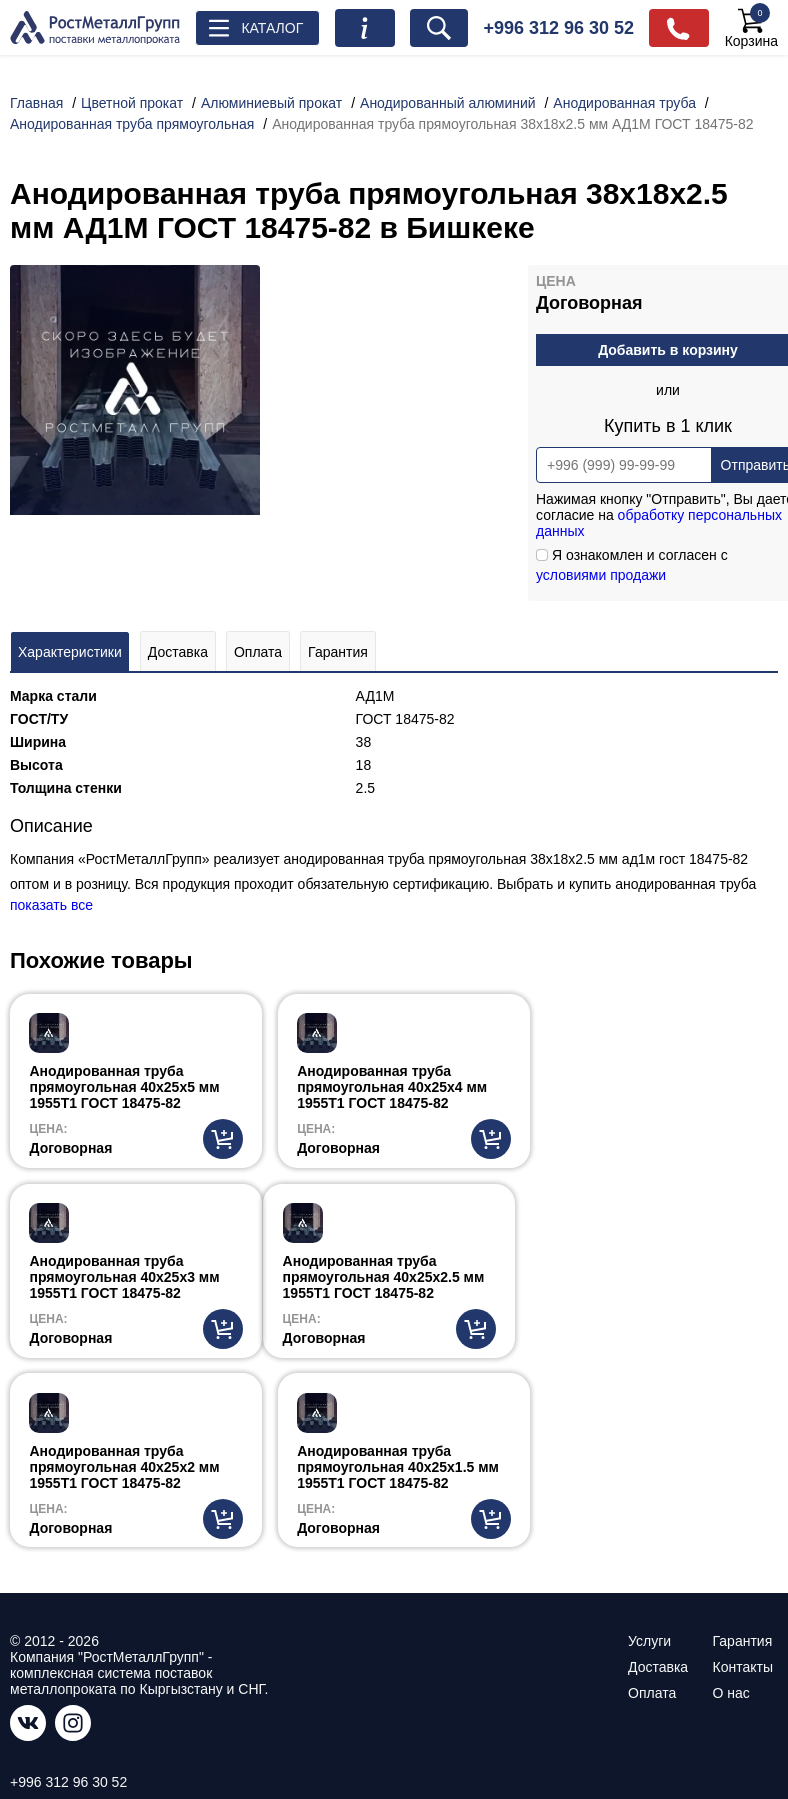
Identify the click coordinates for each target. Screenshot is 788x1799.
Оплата (258, 652)
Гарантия (338, 652)
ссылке (192, 1715)
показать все (51, 905)
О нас (731, 1505)
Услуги (649, 1453)
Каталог (273, 28)
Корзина (751, 28)
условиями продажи (601, 575)
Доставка (178, 652)
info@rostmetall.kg (71, 1635)
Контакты (743, 1479)
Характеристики (70, 652)
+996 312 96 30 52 (559, 28)
